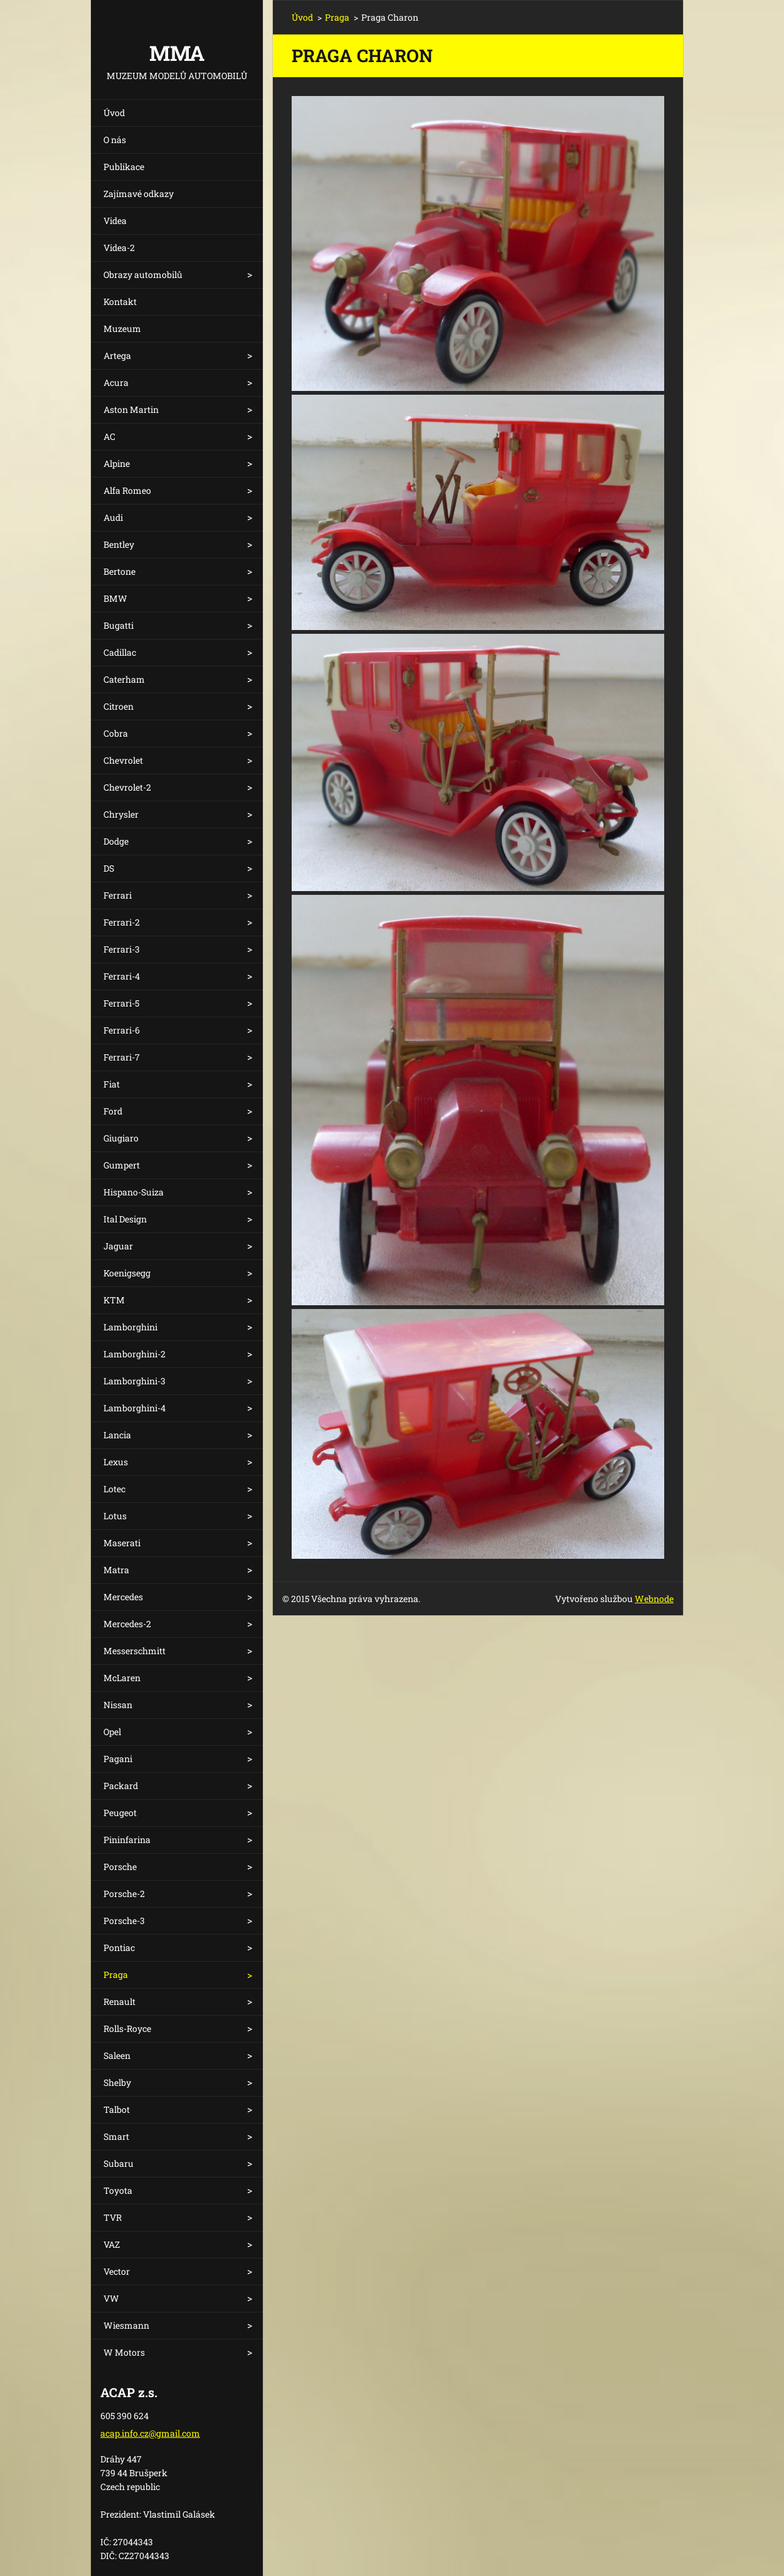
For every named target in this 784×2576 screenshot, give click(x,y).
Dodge (116, 841)
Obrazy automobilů (143, 275)
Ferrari (117, 895)
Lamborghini (130, 1327)
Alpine (116, 463)
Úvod (114, 113)
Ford (112, 1111)
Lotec (114, 1489)
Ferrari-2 (121, 922)
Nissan (117, 1705)
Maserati (121, 1543)
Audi (113, 517)
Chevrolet (123, 760)
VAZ (111, 2244)
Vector (116, 2271)
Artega (117, 355)
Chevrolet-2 (127, 787)
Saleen (116, 2055)
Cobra (115, 733)
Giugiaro (121, 1138)
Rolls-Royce (127, 2028)
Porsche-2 (124, 1894)
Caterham (124, 679)
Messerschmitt (134, 1651)
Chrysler (121, 814)
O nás (114, 140)
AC (109, 436)
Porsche (120, 1867)
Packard (120, 1786)
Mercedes (123, 1597)
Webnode (654, 1599)
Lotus (115, 1516)
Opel (112, 1732)
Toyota (117, 2190)
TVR (112, 2217)
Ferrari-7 (121, 1057)
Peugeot (120, 1813)
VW (111, 2298)
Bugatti (118, 625)
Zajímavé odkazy (138, 194)
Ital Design (125, 1219)
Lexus (115, 1462)
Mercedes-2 (127, 1624)
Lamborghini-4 (134, 1408)
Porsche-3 (124, 1921)
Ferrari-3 (121, 949)
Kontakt (120, 301)
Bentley (118, 544)
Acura (116, 382)
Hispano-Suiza (133, 1192)
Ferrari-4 (121, 976)
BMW (115, 598)
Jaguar (118, 1246)
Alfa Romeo (127, 490)
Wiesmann (126, 2325)
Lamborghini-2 (134, 1354)
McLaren (121, 1678)
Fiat (111, 1084)
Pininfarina (127, 1840)
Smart (116, 2136)
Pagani (117, 1759)
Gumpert (121, 1165)
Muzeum (122, 328)
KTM (114, 1300)
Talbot (116, 2109)
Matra (116, 1570)
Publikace (123, 167)
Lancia (117, 1435)
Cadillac (119, 652)
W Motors (124, 2352)
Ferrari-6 (121, 1030)
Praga (115, 1974)
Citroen (118, 706)
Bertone (119, 571)
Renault (119, 2001)
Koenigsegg (127, 1273)
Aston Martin (131, 409)
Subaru (118, 2163)
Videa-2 (119, 248)
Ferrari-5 (121, 1003)
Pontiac (119, 1947)
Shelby (117, 2082)
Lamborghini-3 (134, 1381)
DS (108, 868)
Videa (115, 221)
